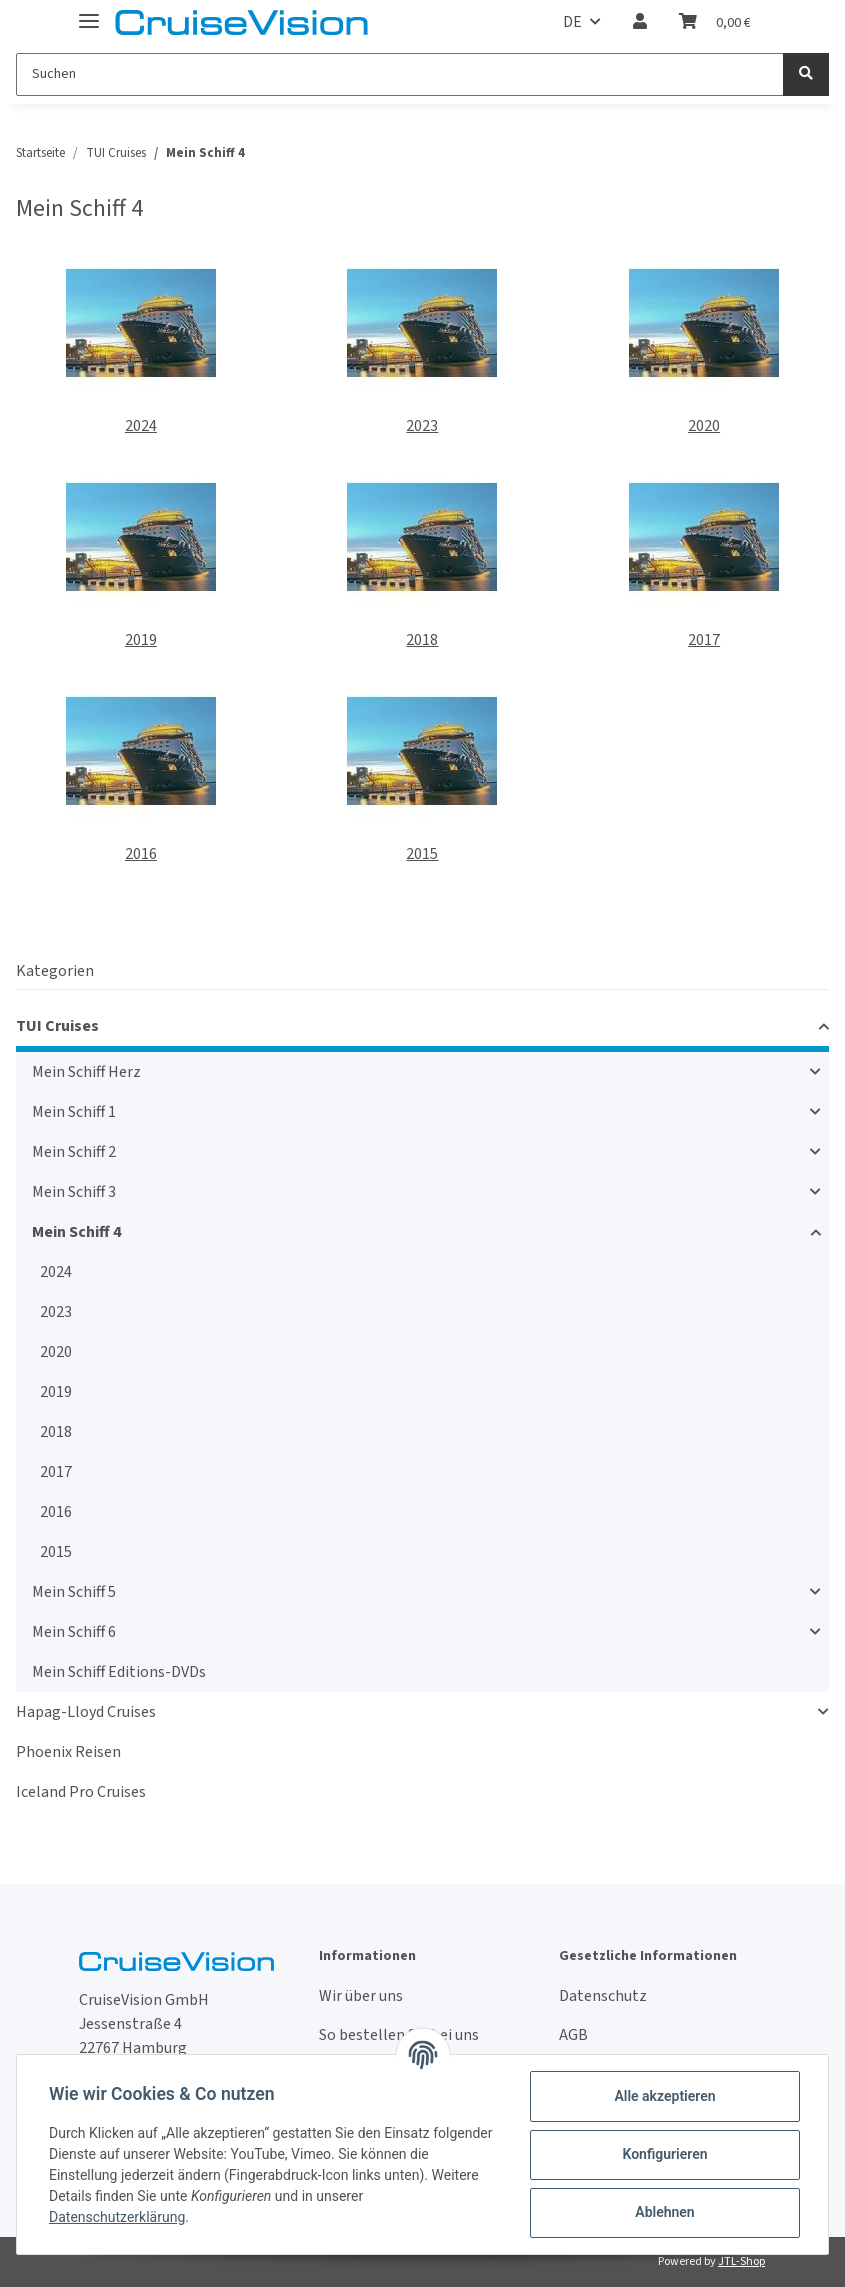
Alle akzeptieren (664, 2096)
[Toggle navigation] (89, 12)
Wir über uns (361, 1996)
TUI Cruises (57, 1026)
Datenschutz (603, 1996)
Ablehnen (664, 2212)
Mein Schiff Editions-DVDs (119, 1672)
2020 (704, 426)
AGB (573, 2035)
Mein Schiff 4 (76, 1232)
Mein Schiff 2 (74, 1152)
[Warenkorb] (715, 22)
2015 (422, 854)
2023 (422, 426)
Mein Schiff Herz (86, 1072)
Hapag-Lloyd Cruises (86, 1712)
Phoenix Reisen (68, 1752)
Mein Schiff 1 (74, 1112)
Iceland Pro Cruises (81, 1792)
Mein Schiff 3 (74, 1192)
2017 (704, 640)
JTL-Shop (741, 2261)
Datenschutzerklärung (117, 2217)
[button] (640, 22)
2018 (422, 640)
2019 (141, 640)
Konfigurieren (664, 2154)
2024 (141, 426)
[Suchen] (400, 74)
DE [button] (572, 22)
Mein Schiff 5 (74, 1592)
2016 (141, 854)
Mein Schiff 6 (74, 1632)
